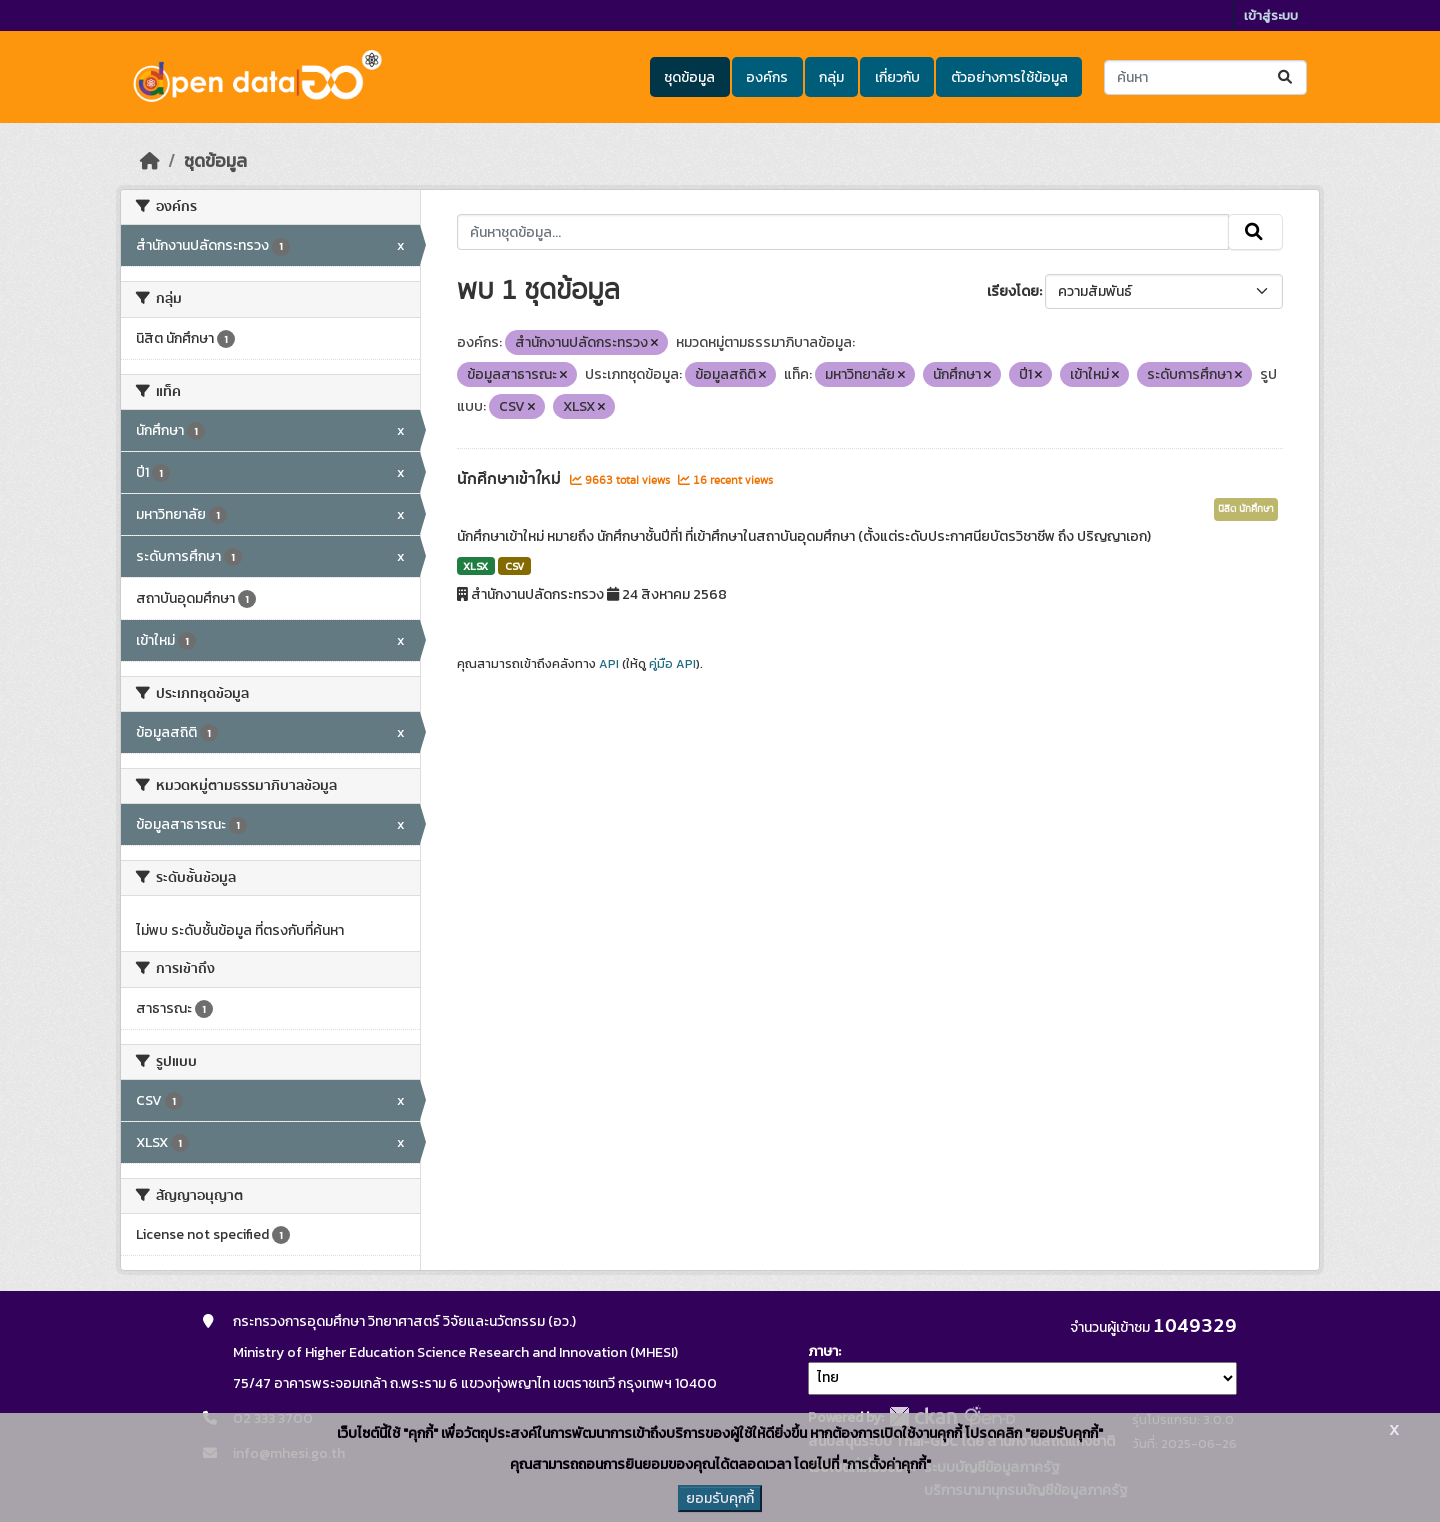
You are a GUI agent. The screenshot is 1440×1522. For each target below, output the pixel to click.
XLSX (475, 566)
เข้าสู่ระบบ (1271, 15)
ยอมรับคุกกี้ (720, 1498)
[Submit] (1286, 77)
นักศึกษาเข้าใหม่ (511, 479)
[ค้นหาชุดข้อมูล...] (1205, 77)
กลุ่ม (831, 77)
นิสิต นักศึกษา (1246, 509)
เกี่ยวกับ (897, 77)
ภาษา (823, 1351)
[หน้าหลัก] (150, 161)
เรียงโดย (1013, 291)
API (609, 664)
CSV (514, 566)
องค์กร (767, 77)
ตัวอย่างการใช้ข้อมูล (1009, 77)
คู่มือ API (672, 664)
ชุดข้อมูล (689, 77)
